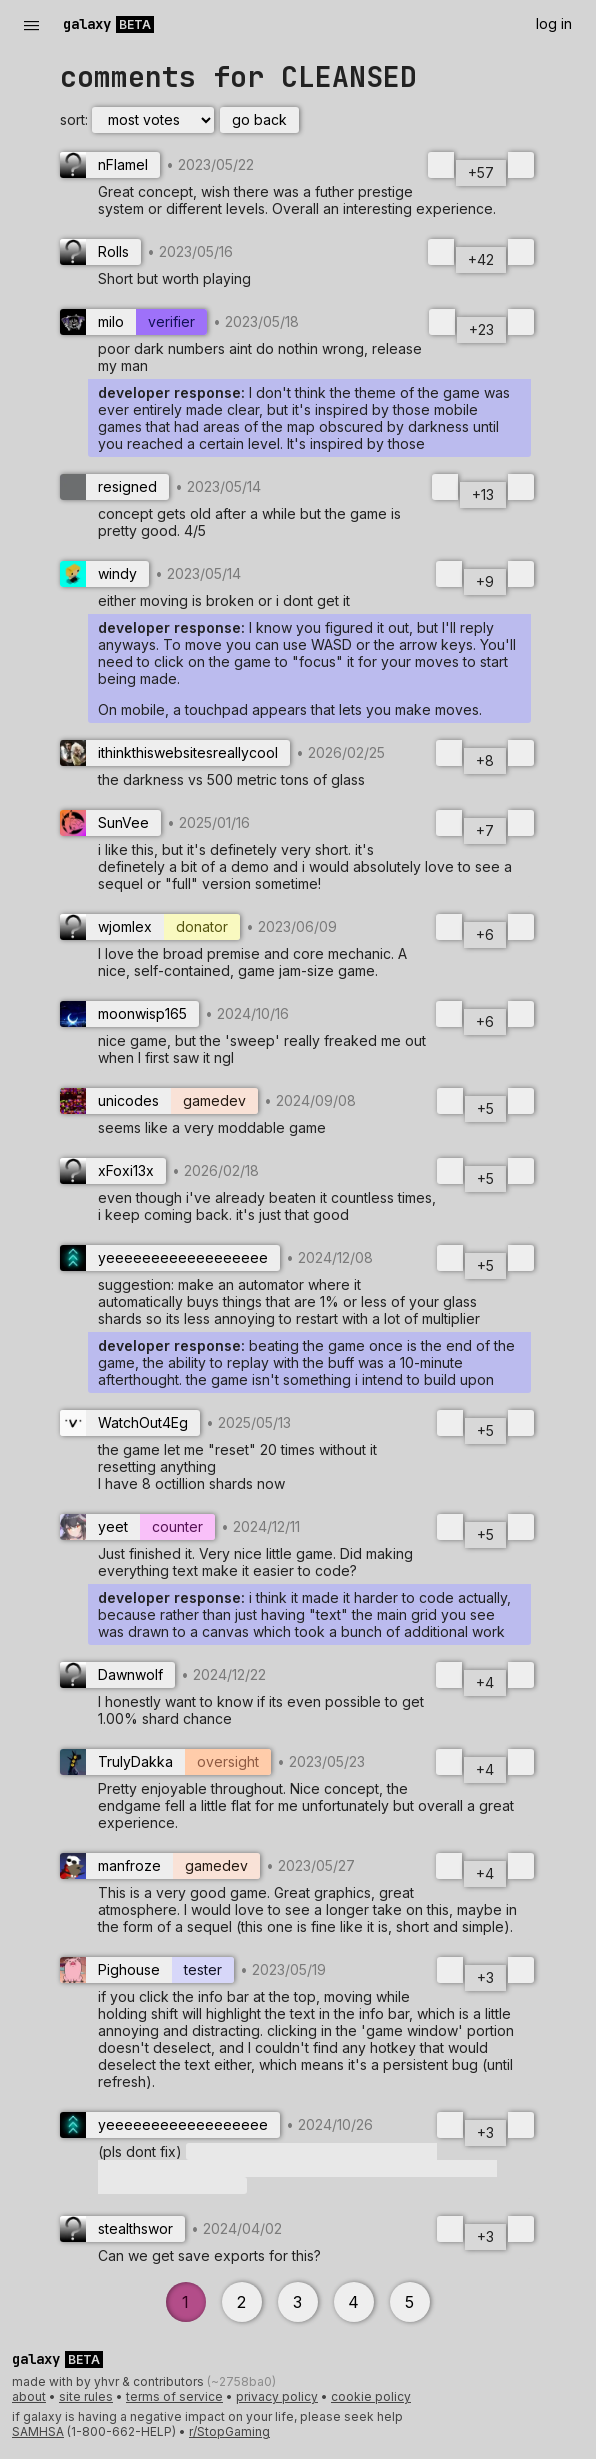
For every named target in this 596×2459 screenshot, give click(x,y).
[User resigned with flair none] (114, 487)
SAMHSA (38, 2431)
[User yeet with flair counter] (137, 1527)
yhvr (106, 2381)
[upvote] (441, 165)
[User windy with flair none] (104, 574)
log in (554, 23)
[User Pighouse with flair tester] (147, 1970)
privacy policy (277, 2396)
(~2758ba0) (241, 2381)
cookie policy (371, 2396)
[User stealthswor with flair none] (122, 2229)
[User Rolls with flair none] (100, 252)
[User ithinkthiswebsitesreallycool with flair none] (175, 753)
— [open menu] (31, 24)
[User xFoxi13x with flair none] (113, 1171)
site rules (86, 2396)
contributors (170, 2381)
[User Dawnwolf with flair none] (117, 1675)
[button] (297, 2168)
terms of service (174, 2396)
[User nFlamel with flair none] (110, 165)
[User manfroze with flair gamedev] (160, 1866)
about (29, 2396)
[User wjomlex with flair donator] (150, 927)
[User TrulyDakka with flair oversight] (165, 1762)
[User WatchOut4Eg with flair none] (130, 1423)
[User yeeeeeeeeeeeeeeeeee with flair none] (170, 1258)
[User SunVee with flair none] (110, 823)
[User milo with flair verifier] (133, 322)
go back (259, 119)
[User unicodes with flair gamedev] (159, 1101)
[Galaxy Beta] (111, 24)
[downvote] (521, 165)
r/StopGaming (229, 2431)
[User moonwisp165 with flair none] (129, 1014)
